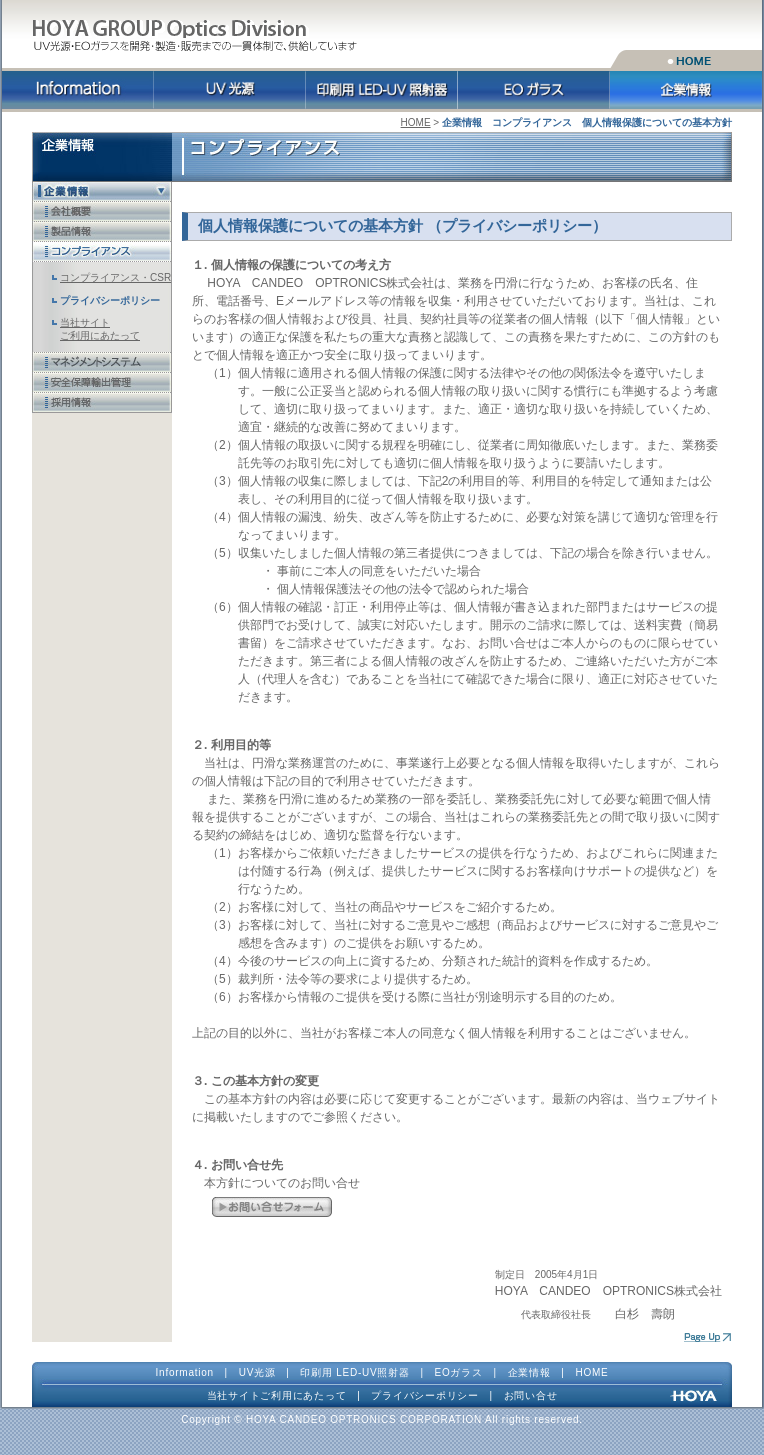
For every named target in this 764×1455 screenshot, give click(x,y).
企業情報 (529, 1372)
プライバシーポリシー (425, 1395)
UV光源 (257, 1372)
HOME (416, 122)
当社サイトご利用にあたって (277, 1395)
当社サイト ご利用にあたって (100, 329)
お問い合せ (531, 1395)
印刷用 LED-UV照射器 (354, 1372)
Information (185, 1372)
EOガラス (459, 1372)
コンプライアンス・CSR (115, 277)
